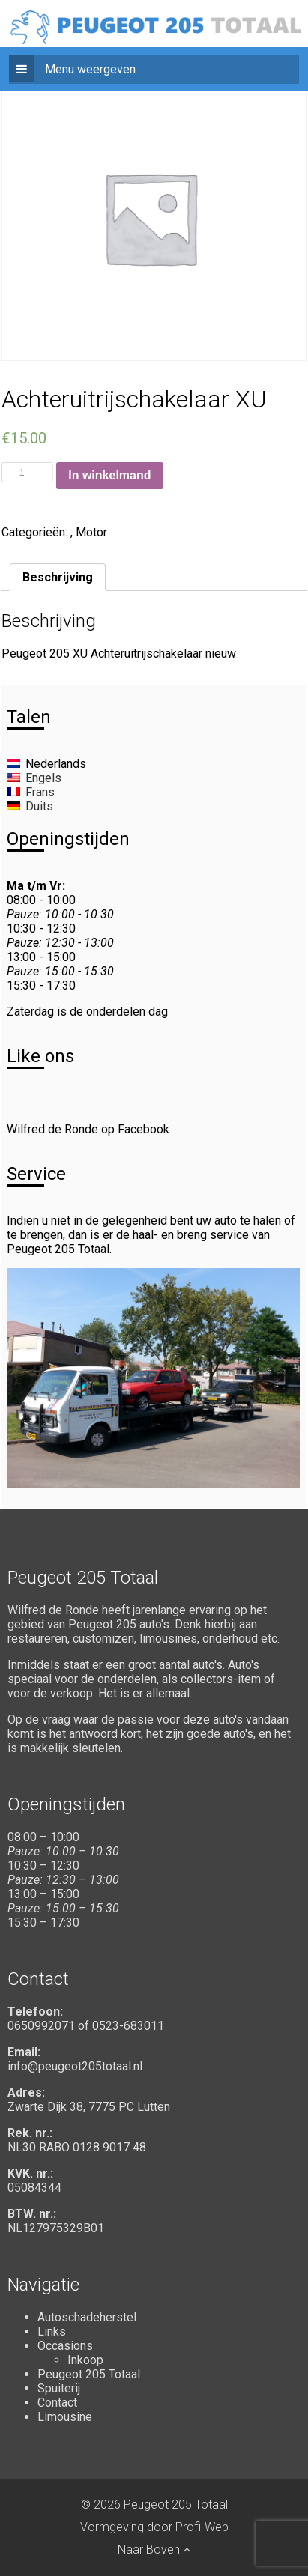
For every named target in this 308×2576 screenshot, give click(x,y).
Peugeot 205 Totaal (88, 2374)
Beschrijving (57, 577)
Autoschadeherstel (86, 2317)
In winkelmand (109, 475)
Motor (91, 532)
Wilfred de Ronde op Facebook (88, 1129)
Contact (57, 2402)
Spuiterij (58, 2388)
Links (51, 2331)
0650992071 (41, 2026)
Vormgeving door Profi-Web (154, 2527)
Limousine (64, 2417)
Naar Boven (154, 2549)
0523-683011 (128, 2026)
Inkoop (85, 2360)
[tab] (58, 577)
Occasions (65, 2346)
